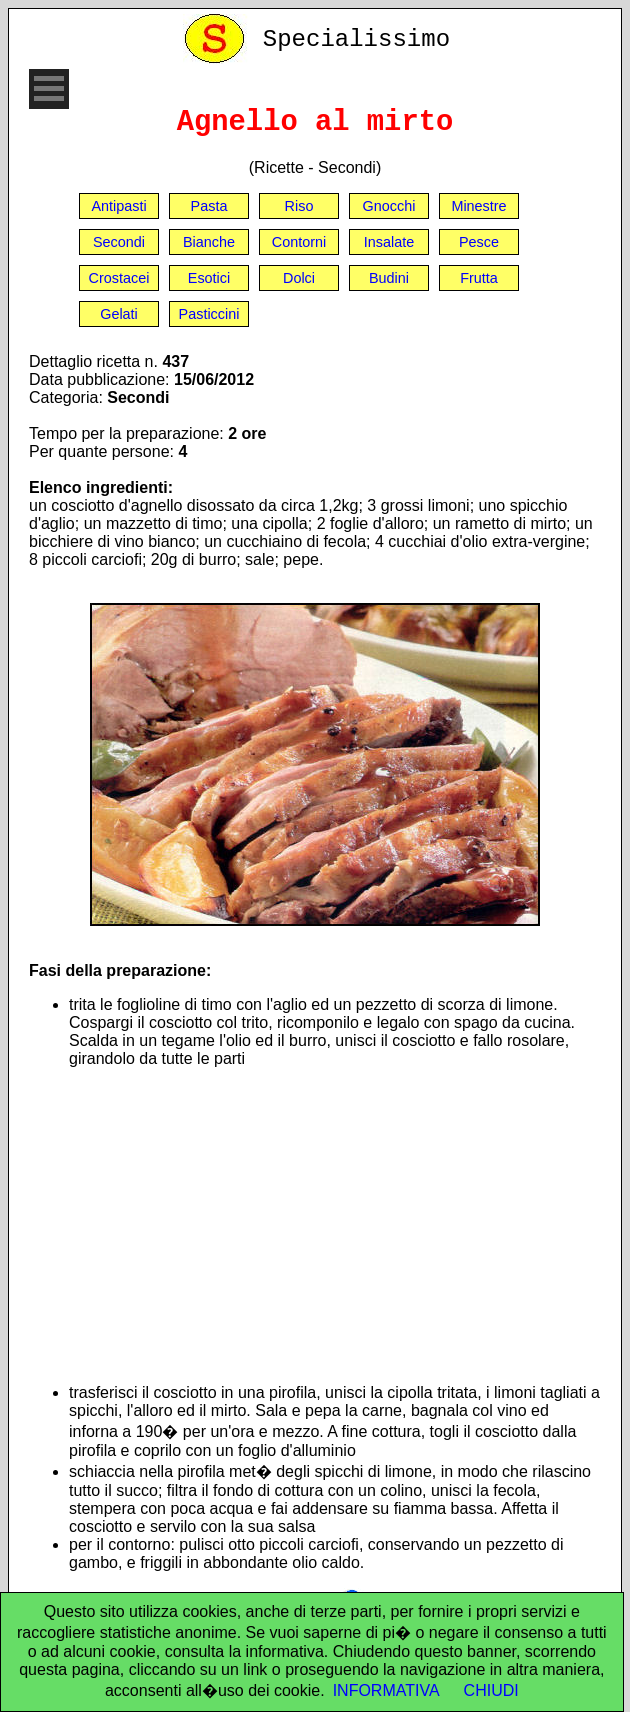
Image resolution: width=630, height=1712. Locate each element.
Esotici (209, 278)
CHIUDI (491, 1690)
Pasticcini (209, 314)
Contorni (299, 242)
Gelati (119, 314)
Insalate (389, 242)
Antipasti (118, 206)
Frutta (479, 278)
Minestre (478, 206)
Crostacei (119, 278)
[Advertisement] (335, 1226)
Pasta (209, 206)
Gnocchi (389, 206)
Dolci (299, 278)
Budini (389, 278)
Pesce (479, 242)
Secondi (119, 242)
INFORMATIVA (386, 1690)
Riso (299, 206)
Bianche (209, 242)
